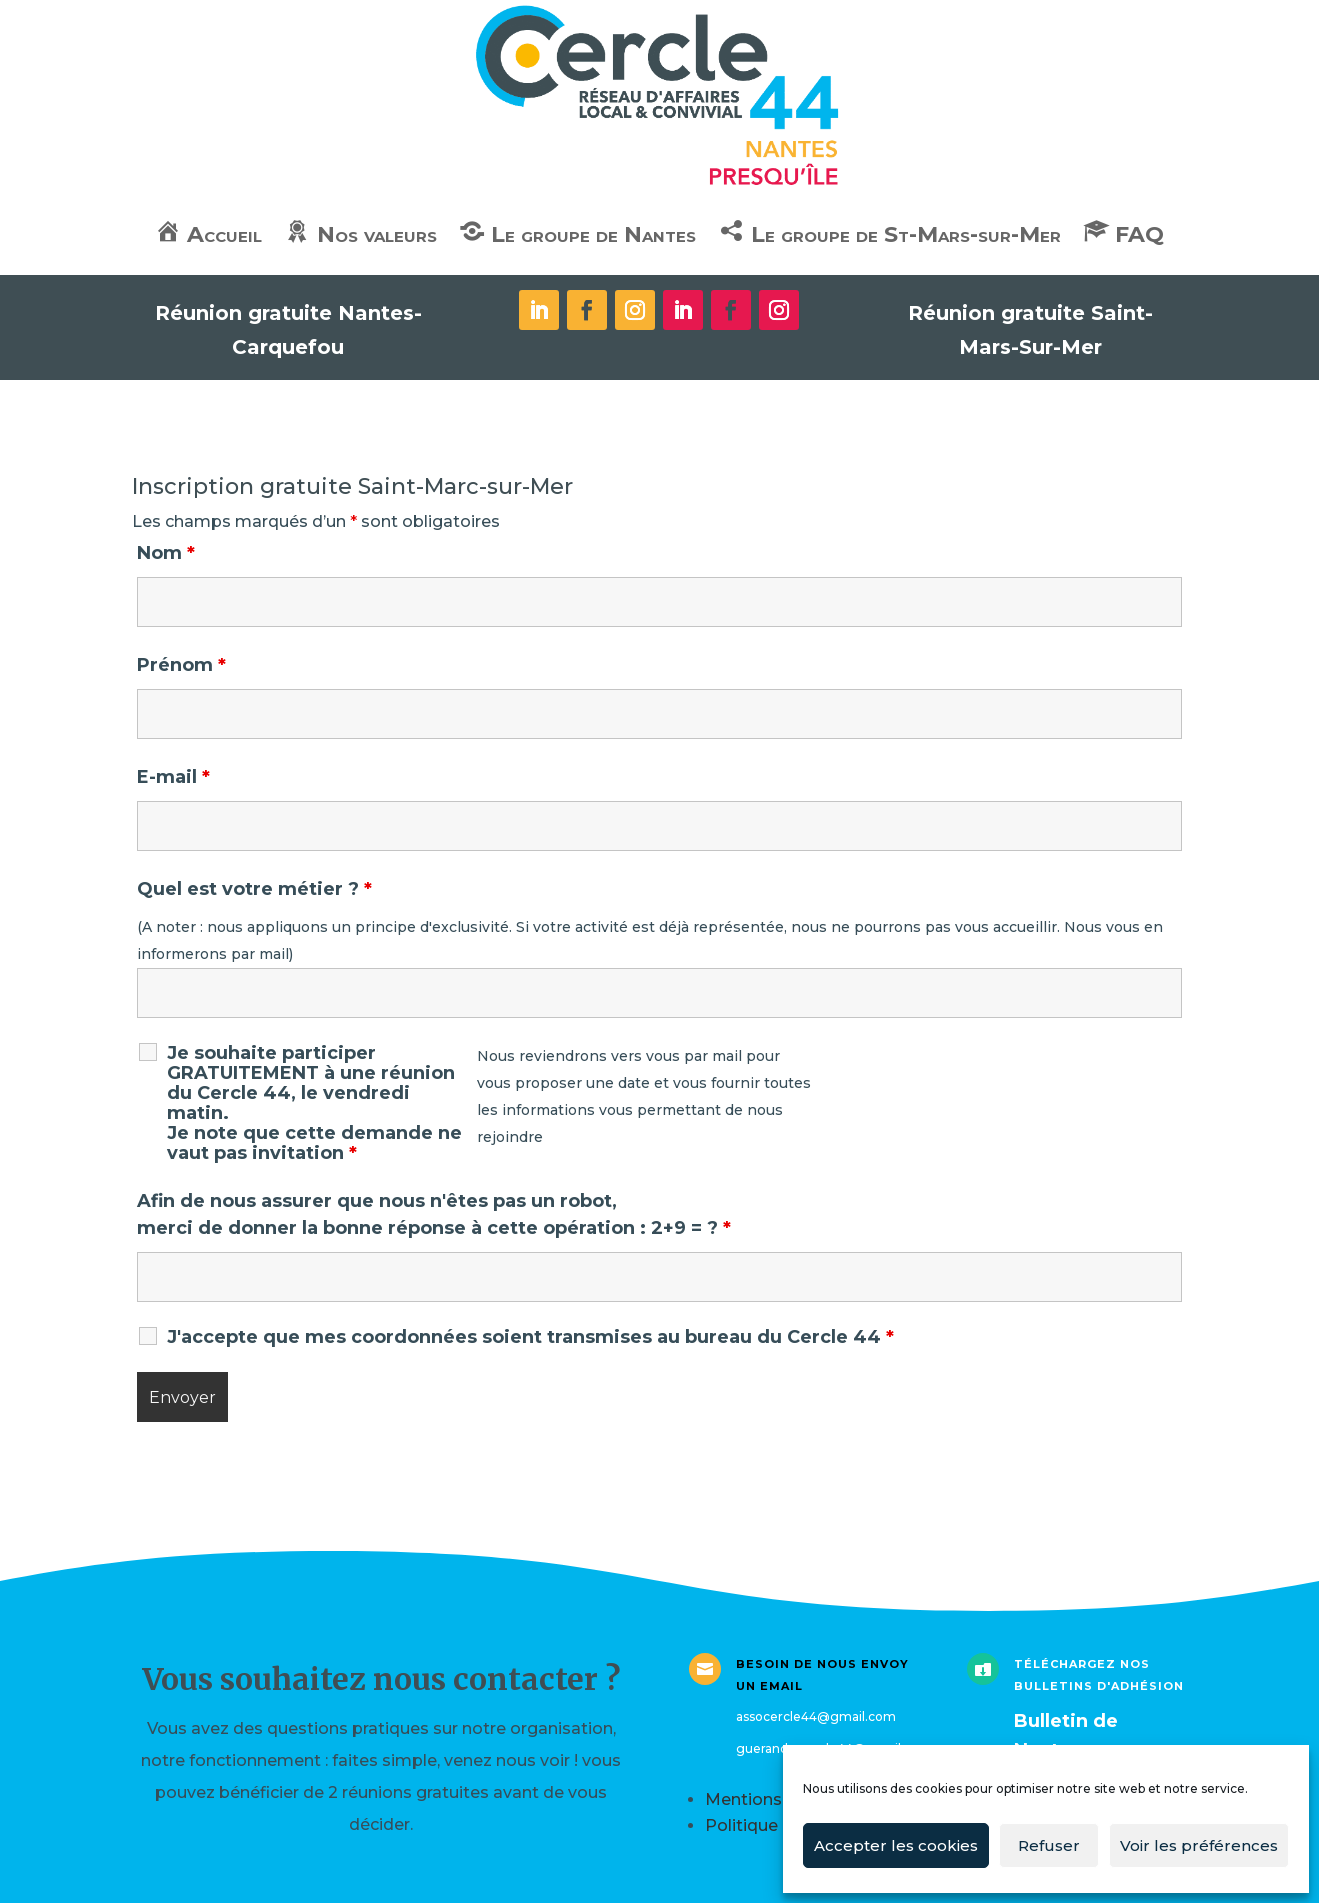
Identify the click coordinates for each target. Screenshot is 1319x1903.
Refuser (1049, 1845)
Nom (166, 553)
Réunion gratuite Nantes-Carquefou (288, 330)
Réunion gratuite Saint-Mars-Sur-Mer (1030, 330)
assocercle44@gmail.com (816, 1716)
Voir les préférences (1199, 1845)
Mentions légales (774, 1799)
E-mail (173, 777)
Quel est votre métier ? (254, 889)
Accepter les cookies (896, 1845)
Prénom (181, 665)
